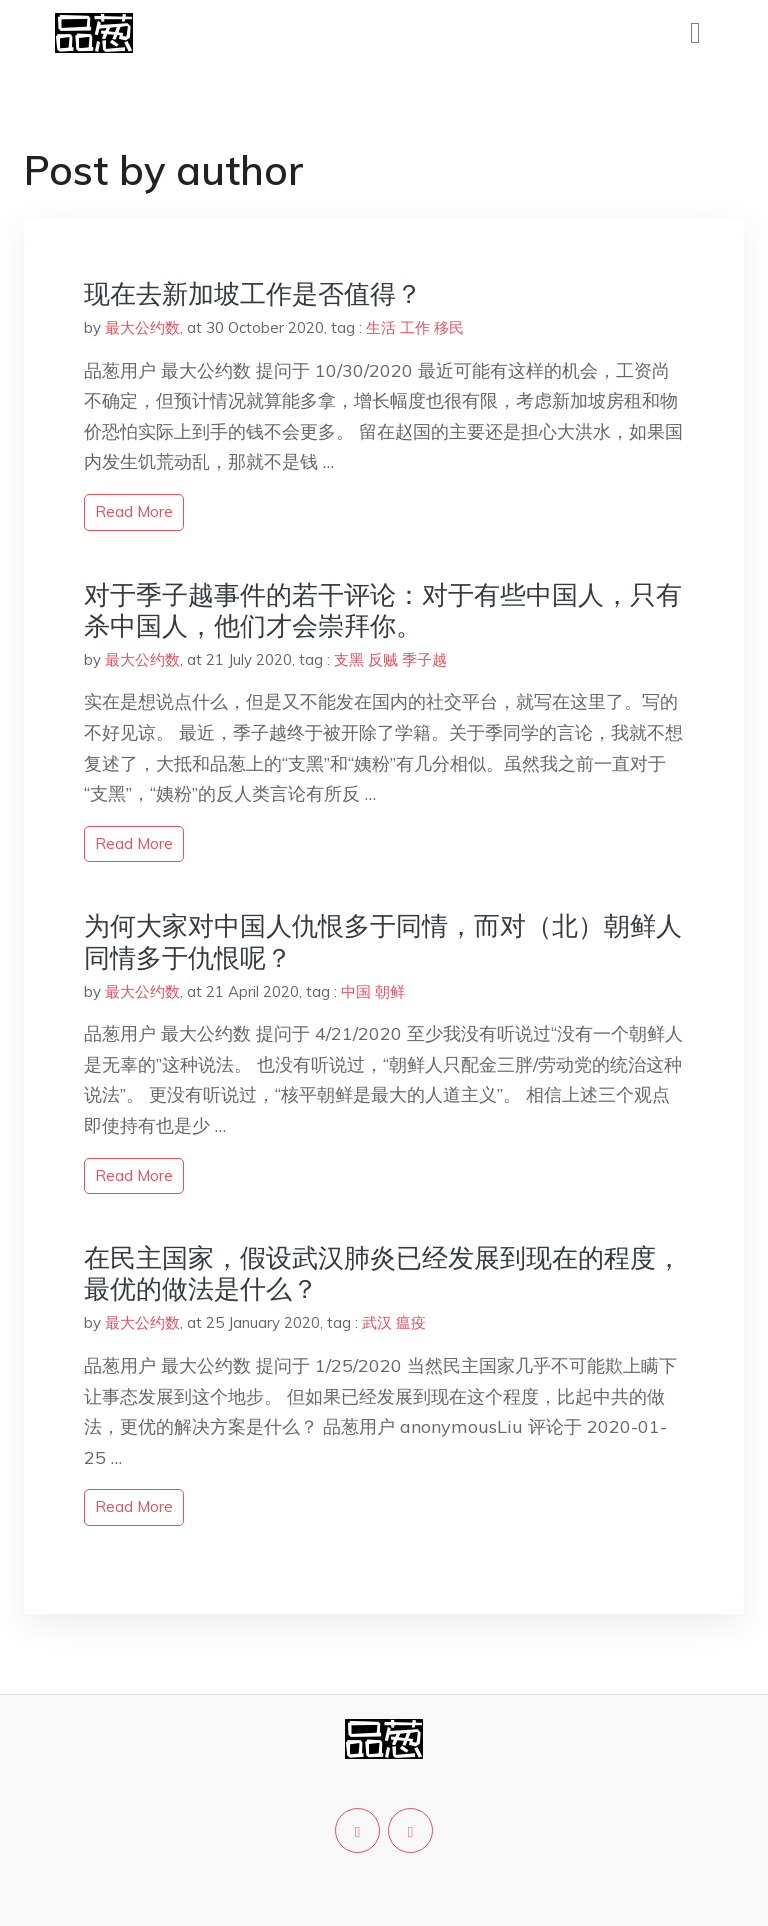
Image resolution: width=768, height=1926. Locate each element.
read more (134, 511)
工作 (415, 327)
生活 (381, 327)
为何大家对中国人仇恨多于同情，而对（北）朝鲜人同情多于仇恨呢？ (383, 941)
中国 (356, 991)
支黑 (349, 659)
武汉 (377, 1322)
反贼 (383, 659)
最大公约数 (142, 327)
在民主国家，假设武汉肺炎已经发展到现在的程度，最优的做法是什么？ (383, 1273)
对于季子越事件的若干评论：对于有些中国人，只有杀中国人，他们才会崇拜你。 (383, 610)
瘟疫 (411, 1322)
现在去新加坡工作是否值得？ (253, 293)
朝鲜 (390, 991)
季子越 (424, 659)
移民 (449, 327)
